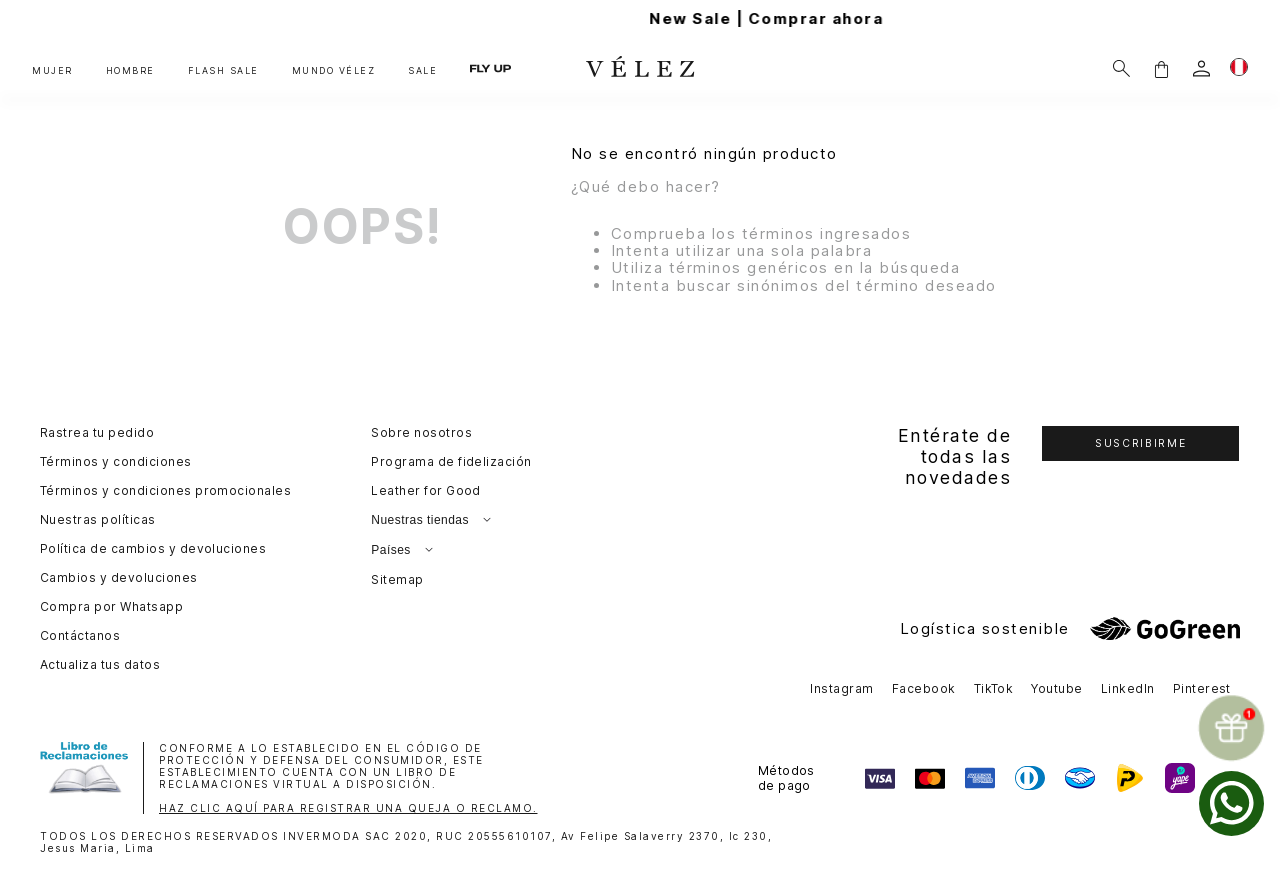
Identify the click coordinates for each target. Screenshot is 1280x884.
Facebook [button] (924, 688)
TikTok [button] (994, 688)
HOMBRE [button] (130, 70)
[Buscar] (1121, 68)
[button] (1161, 68)
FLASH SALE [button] (223, 70)
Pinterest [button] (1202, 688)
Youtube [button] (1056, 688)
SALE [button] (422, 70)
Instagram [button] (841, 688)
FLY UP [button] (490, 68)
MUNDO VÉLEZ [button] (334, 70)
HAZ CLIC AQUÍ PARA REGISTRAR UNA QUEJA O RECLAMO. (348, 808)
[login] (1201, 68)
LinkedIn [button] (1128, 688)
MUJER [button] (52, 70)
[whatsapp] (1231, 803)
